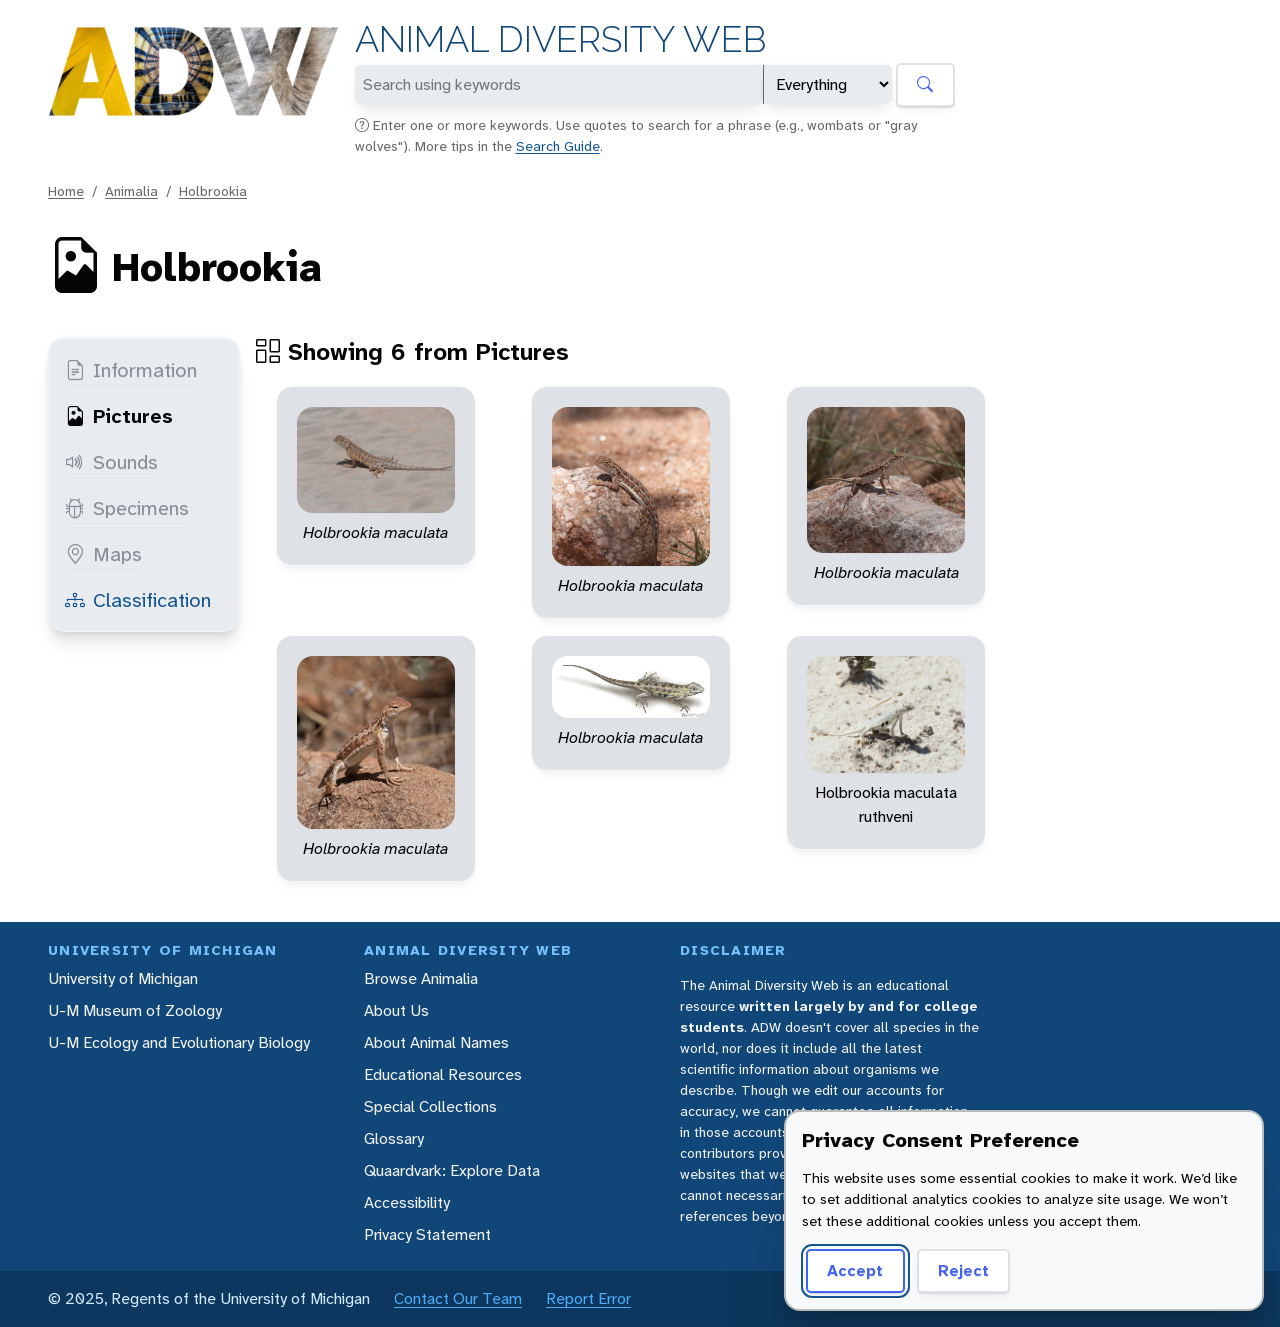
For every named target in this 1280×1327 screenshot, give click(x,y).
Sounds (111, 462)
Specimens (127, 508)
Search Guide (558, 146)
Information (131, 370)
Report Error (588, 1298)
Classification (138, 600)
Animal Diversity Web (560, 39)
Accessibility (407, 1202)
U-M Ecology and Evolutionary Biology (179, 1042)
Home (66, 191)
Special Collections (430, 1106)
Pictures (119, 416)
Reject (963, 1270)
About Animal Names (436, 1042)
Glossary (394, 1138)
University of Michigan (123, 978)
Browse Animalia (421, 978)
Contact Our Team (458, 1298)
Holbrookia (213, 191)
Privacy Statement (427, 1234)
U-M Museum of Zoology (135, 1010)
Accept (855, 1270)
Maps (103, 554)
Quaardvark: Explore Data (452, 1170)
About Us (396, 1010)
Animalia (131, 191)
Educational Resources (443, 1074)
